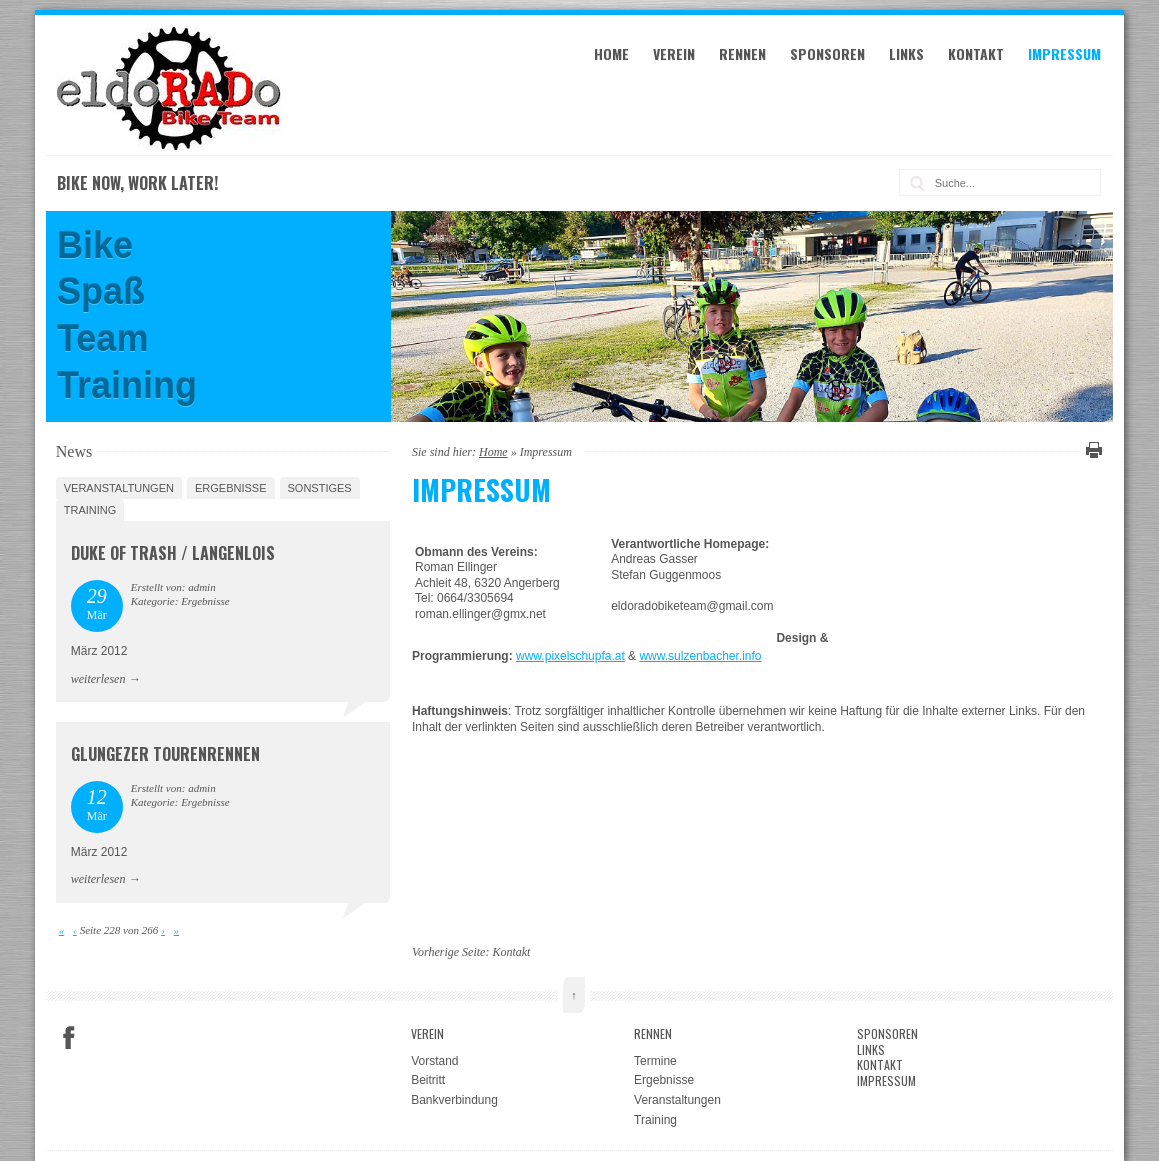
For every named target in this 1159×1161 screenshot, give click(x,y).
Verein (674, 53)
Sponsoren (827, 53)
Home (611, 53)
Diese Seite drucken (1091, 450)
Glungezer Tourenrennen (165, 754)
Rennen (742, 53)
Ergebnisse (231, 488)
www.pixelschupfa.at (570, 656)
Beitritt (428, 1080)
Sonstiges (320, 488)
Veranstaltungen (119, 488)
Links (906, 53)
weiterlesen (98, 679)
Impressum (1064, 53)
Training (90, 510)
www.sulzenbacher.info (700, 656)
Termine (655, 1061)
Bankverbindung (454, 1100)
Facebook (69, 1038)
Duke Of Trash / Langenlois (173, 553)
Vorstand (434, 1061)
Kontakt (976, 53)
